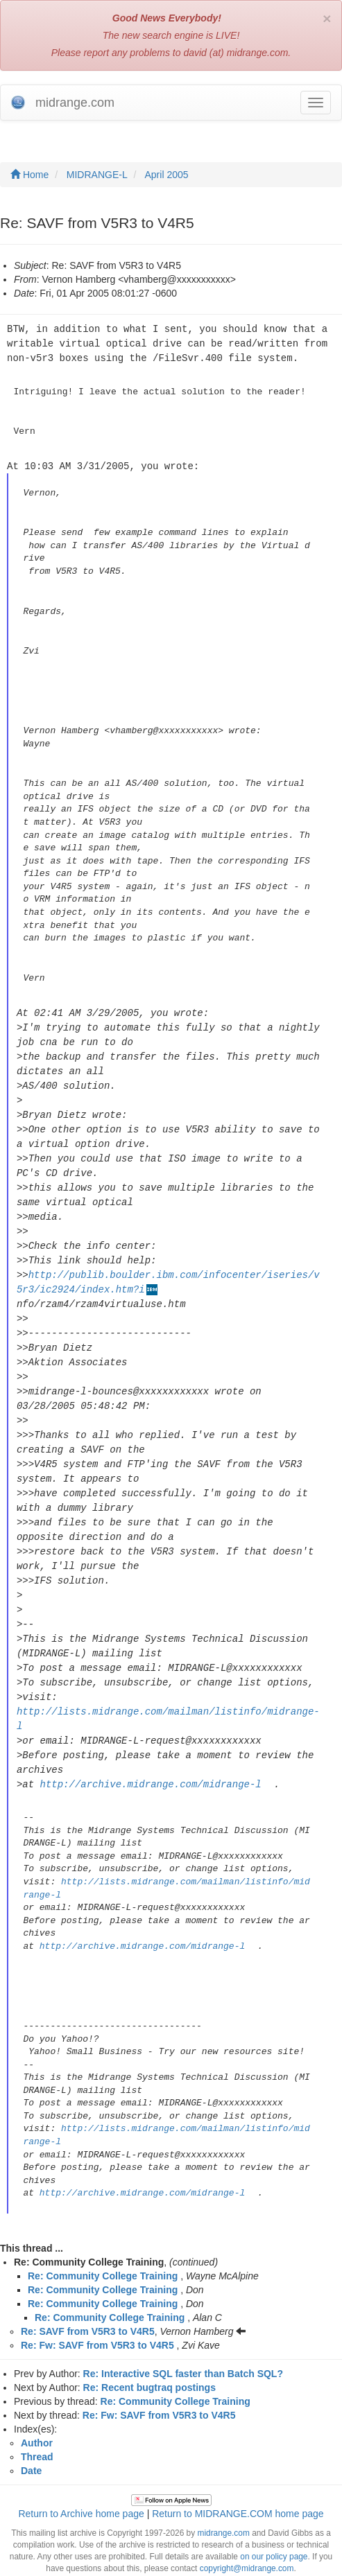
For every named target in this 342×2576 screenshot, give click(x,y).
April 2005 (167, 174)
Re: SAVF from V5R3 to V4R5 (88, 2291)
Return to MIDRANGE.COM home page (237, 2473)
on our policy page (273, 2516)
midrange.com (223, 2493)
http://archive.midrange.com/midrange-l (151, 1744)
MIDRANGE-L (97, 174)
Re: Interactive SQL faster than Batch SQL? (183, 2333)
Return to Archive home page (81, 2473)
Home (29, 174)
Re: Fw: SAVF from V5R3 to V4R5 (97, 2305)
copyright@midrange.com (247, 2528)
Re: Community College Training (103, 2235)
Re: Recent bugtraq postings (149, 2347)
